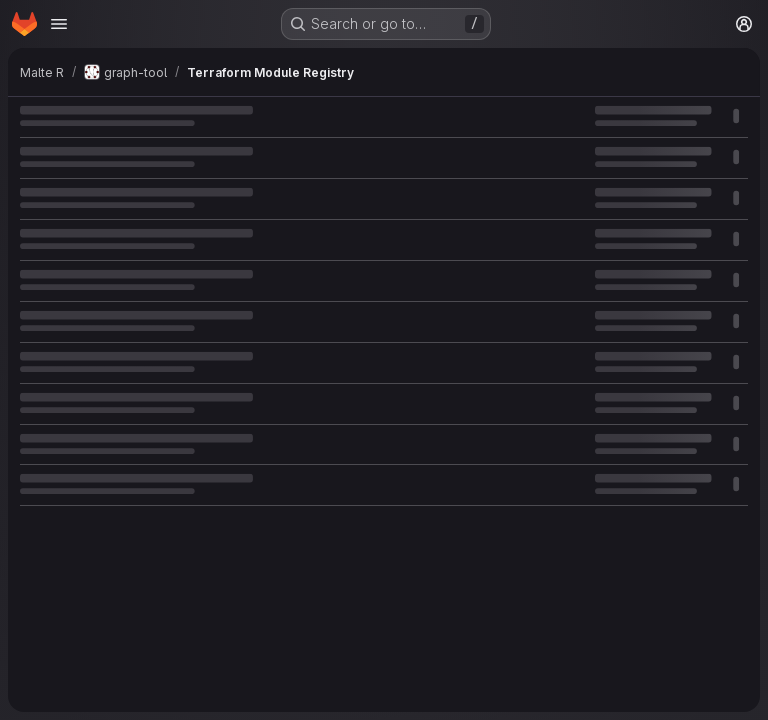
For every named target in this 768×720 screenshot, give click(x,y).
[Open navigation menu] (59, 24)
